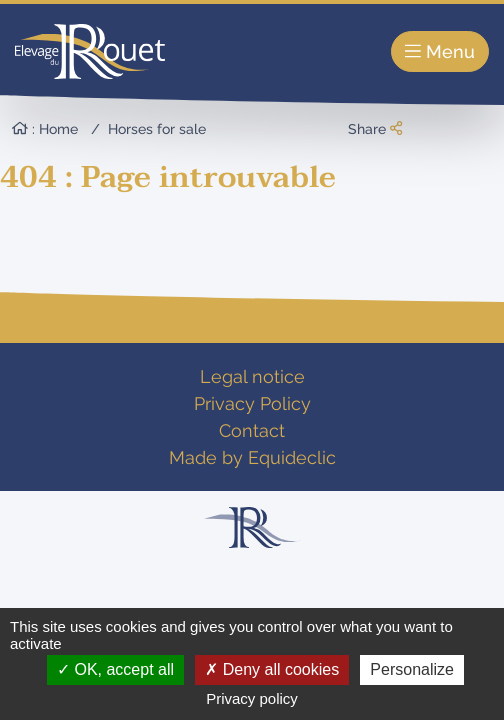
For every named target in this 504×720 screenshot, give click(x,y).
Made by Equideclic (252, 457)
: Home (45, 129)
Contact (252, 430)
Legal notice (252, 376)
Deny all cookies (272, 669)
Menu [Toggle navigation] (440, 51)
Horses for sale (157, 129)
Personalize (412, 669)
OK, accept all (115, 669)
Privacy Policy (252, 403)
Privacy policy (252, 698)
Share (375, 129)
